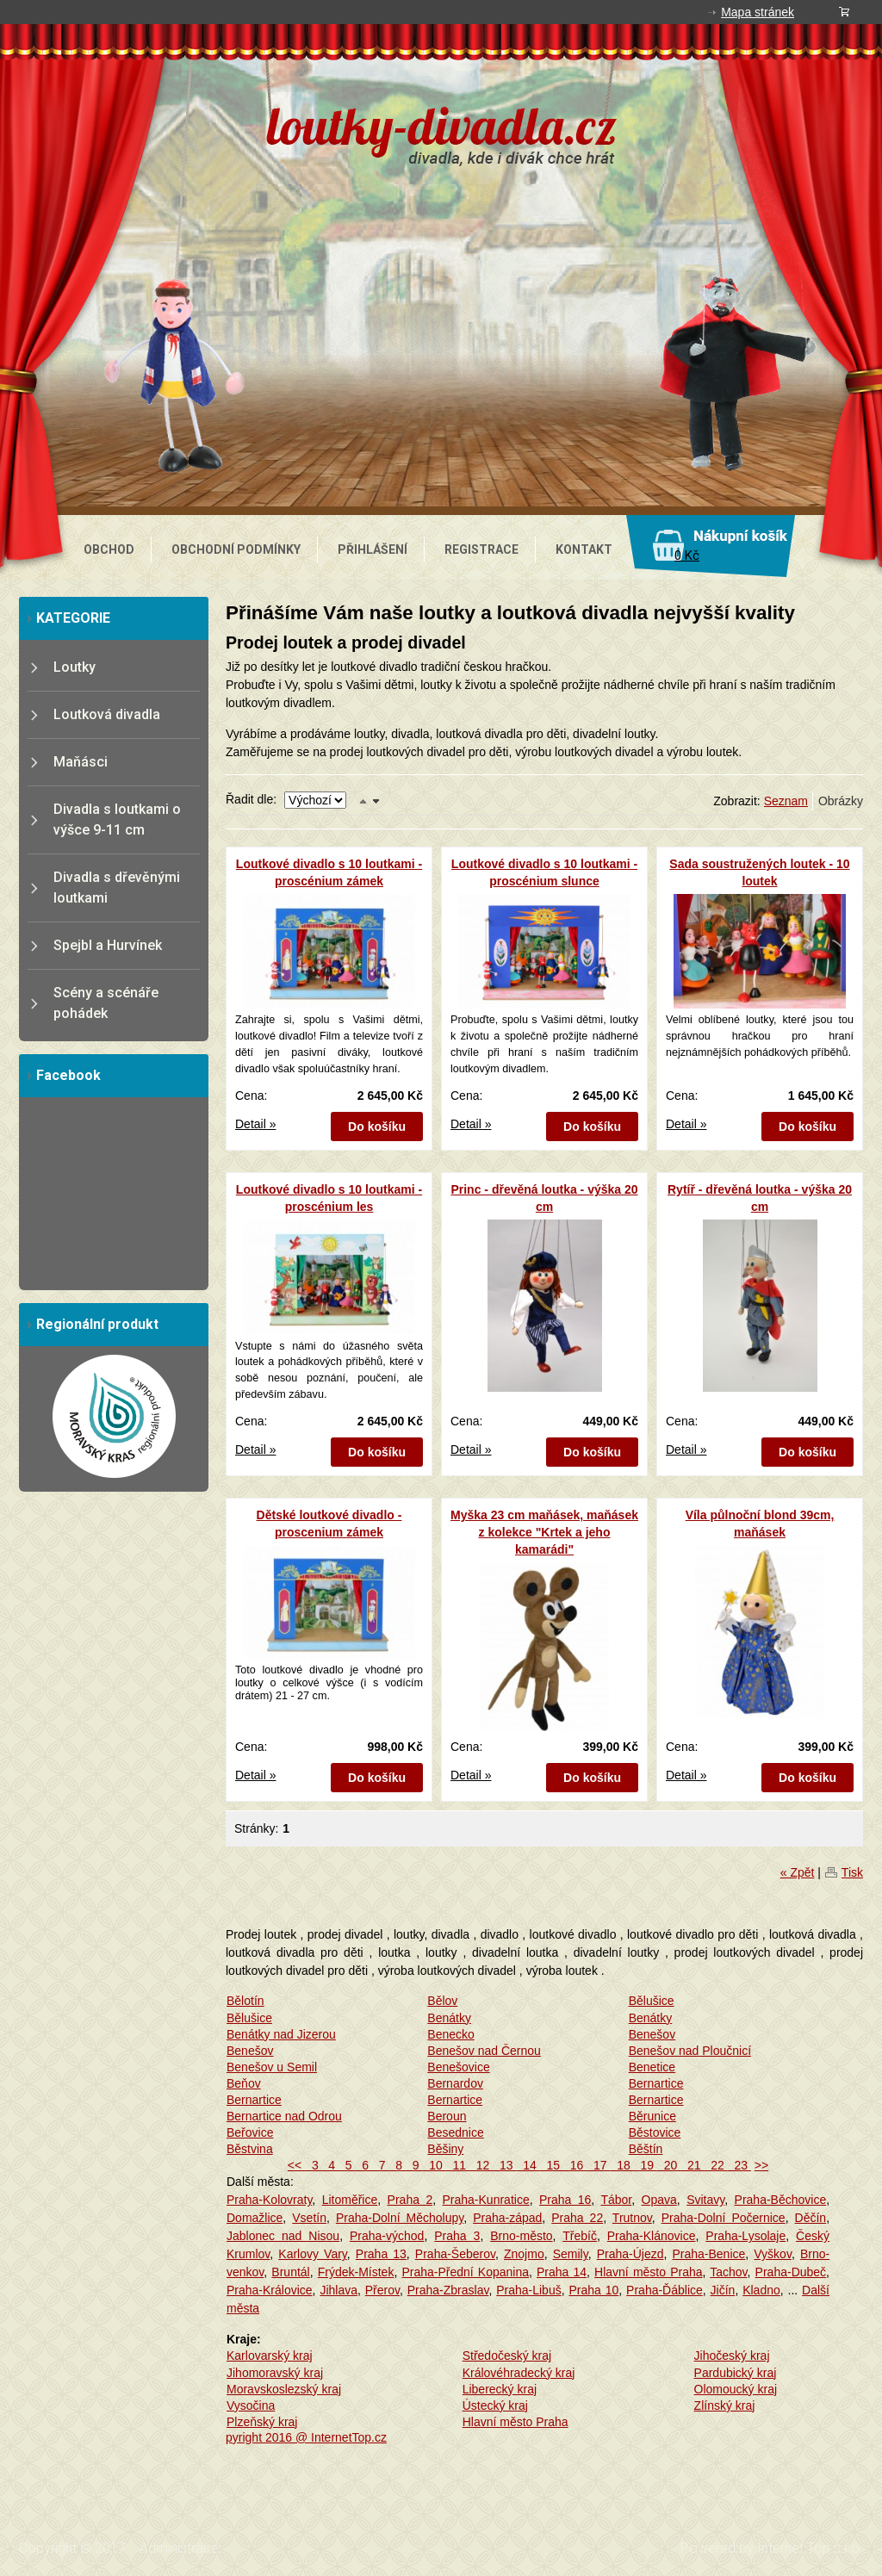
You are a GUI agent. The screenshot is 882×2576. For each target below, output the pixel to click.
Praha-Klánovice (651, 2236)
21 (692, 2165)
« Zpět (797, 1872)
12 (481, 2165)
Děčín (811, 2218)
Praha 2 (410, 2200)
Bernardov (455, 2083)
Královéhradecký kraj (519, 2373)
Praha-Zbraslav (448, 2290)
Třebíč (579, 2236)
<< (296, 2165)
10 (433, 2165)
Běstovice (655, 2132)
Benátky (449, 2018)
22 (715, 2165)
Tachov (728, 2272)
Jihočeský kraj (732, 2355)
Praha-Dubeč (791, 2272)
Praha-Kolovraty (269, 2200)
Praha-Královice (270, 2290)
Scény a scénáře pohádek (105, 1002)
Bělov (442, 2001)
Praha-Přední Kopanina (465, 2272)
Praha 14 (562, 2272)
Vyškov (773, 2254)
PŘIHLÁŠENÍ (372, 549)
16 (575, 2165)
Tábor (615, 2200)
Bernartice (656, 2083)
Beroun (446, 2116)
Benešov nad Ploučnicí (690, 2051)
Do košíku (377, 1126)
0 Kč (686, 555)
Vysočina (251, 2405)
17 (598, 2165)
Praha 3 (457, 2236)
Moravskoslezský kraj (284, 2389)
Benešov (652, 2034)
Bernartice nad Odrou (284, 2116)
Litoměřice (350, 2200)
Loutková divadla (106, 714)
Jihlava (338, 2290)
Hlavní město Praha (648, 2272)
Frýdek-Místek (356, 2272)
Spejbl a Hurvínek (107, 945)
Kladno (761, 2290)
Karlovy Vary (312, 2254)
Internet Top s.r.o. (810, 2548)
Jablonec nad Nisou (283, 2236)
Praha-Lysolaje (745, 2236)
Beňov (244, 2083)
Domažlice (255, 2218)
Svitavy (705, 2200)
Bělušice (651, 2001)
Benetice (652, 2067)
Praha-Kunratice (486, 2200)
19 (645, 2165)
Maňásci (80, 762)
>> (761, 2165)
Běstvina (250, 2149)
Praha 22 (577, 2218)
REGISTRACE (481, 549)
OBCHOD (109, 549)
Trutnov (632, 2218)
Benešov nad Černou (484, 2051)
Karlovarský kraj (270, 2355)
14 (527, 2165)
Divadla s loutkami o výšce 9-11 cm (117, 819)
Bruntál (290, 2272)
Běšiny (445, 2149)
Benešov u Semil (272, 2067)
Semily (570, 2254)
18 (621, 2165)
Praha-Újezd (630, 2254)
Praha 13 (381, 2254)
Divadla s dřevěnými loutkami (116, 887)
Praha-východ (387, 2236)
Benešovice (458, 2067)
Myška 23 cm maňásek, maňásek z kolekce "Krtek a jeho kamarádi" (544, 1531)
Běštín (646, 2149)
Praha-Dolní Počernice (724, 2218)
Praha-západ (507, 2218)
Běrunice (652, 2116)
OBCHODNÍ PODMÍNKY (236, 549)
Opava (659, 2200)
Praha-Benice (708, 2254)
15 (551, 2165)
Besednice (455, 2132)
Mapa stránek (757, 12)
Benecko (450, 2034)
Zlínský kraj (724, 2405)
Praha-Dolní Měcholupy (399, 2218)
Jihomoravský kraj (275, 2373)
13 (504, 2165)
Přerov (382, 2290)
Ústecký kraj (495, 2405)
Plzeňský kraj (262, 2422)
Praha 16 (565, 2200)
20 (668, 2165)
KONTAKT (584, 549)
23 (739, 2165)
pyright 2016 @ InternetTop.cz (306, 2437)
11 (457, 2165)
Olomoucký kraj (735, 2389)
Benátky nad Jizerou (281, 2034)
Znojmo (524, 2254)
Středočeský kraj (507, 2355)
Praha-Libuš (529, 2290)
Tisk (852, 1872)
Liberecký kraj (500, 2389)
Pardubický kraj (735, 2373)
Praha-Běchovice (781, 2200)
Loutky (74, 667)
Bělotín (245, 2001)
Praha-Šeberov (455, 2254)
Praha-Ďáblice (664, 2290)
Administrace (179, 2548)
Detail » (255, 1124)
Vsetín (309, 2218)
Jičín (723, 2290)
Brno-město (521, 2236)
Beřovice (250, 2132)
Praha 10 (593, 2290)
